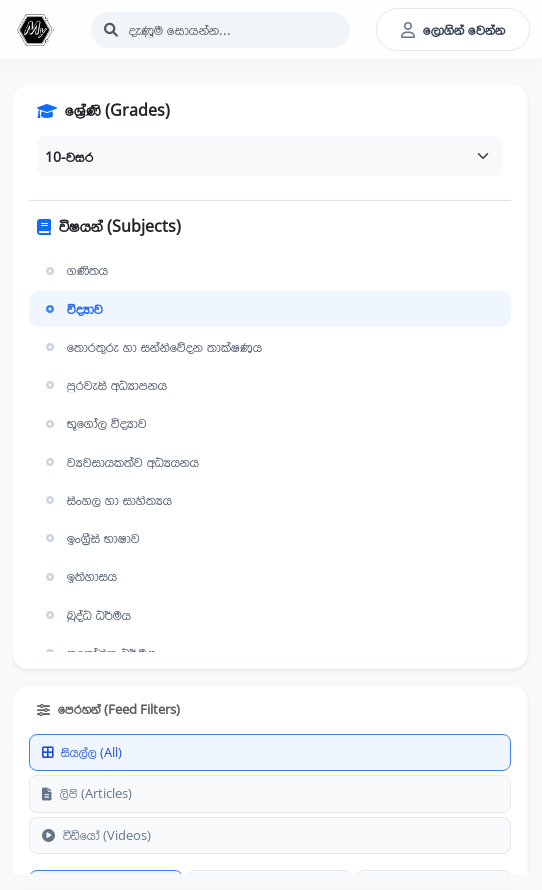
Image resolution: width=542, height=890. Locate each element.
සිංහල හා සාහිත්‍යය (106, 500)
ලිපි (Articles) (87, 793)
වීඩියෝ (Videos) (96, 835)
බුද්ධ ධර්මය (86, 615)
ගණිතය (74, 270)
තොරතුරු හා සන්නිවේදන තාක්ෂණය (151, 347)
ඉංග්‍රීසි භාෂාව (90, 538)
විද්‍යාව (72, 309)
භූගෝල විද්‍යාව (94, 423)
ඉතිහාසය (79, 576)
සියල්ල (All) (82, 752)
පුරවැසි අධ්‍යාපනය (104, 385)
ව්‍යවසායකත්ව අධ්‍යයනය (120, 462)
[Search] (220, 30)
